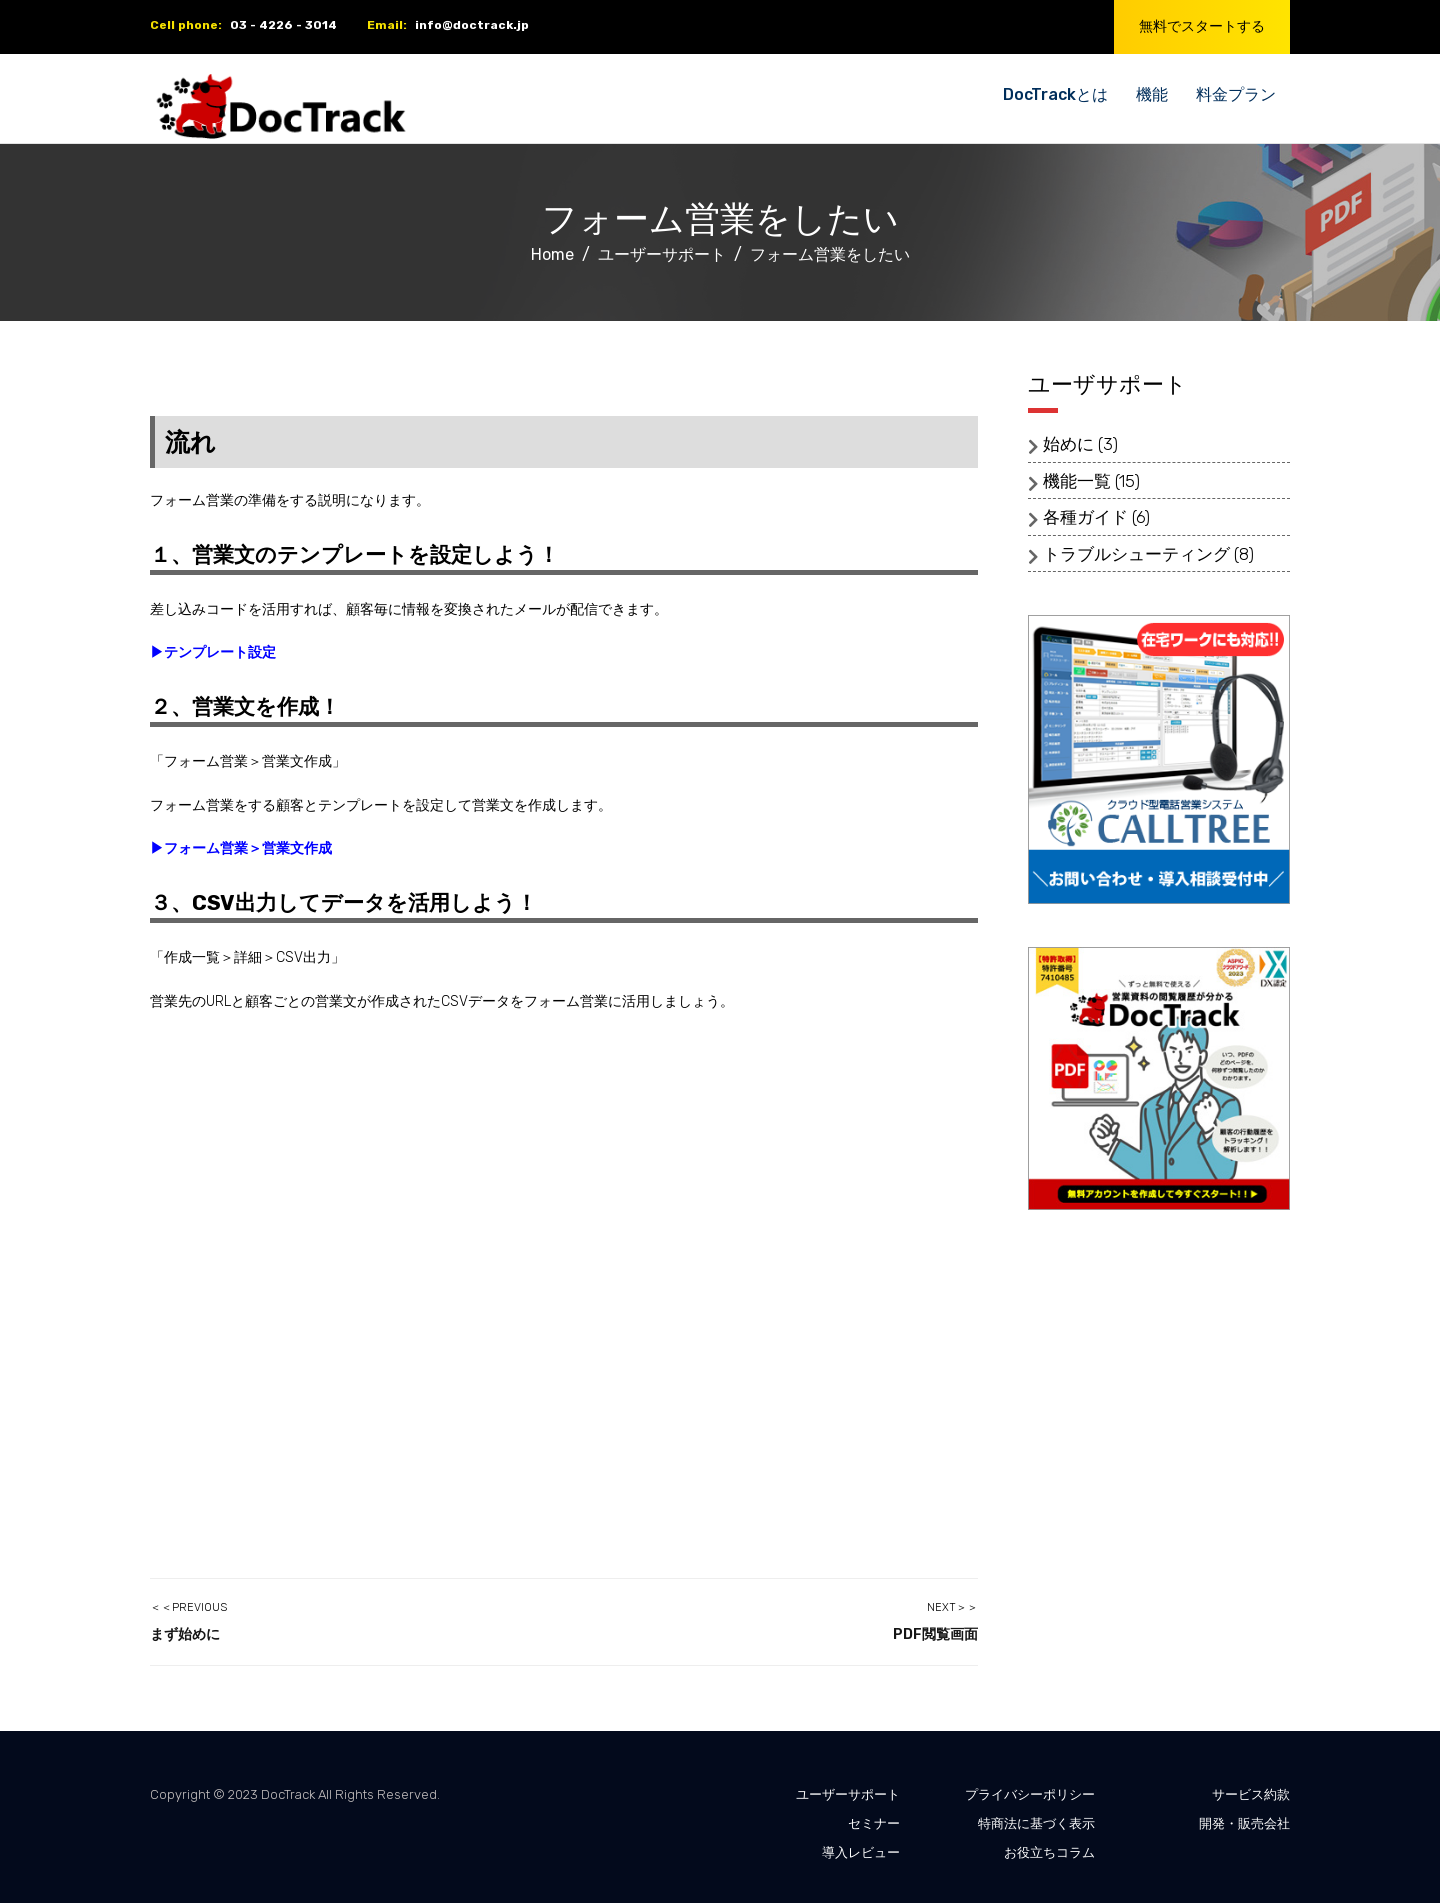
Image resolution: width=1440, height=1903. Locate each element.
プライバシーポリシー (1030, 1794)
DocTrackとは (1055, 94)
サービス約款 (1251, 1794)
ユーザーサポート (848, 1794)
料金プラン (1236, 94)
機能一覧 (1077, 481)
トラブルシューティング (1136, 554)
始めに (1068, 444)
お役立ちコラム (1049, 1852)
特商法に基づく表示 (1036, 1823)
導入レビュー (861, 1852)
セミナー (874, 1823)
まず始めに (185, 1634)
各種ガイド (1085, 517)
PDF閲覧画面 (935, 1634)
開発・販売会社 (1244, 1823)
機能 (1152, 94)
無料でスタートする (1202, 26)
